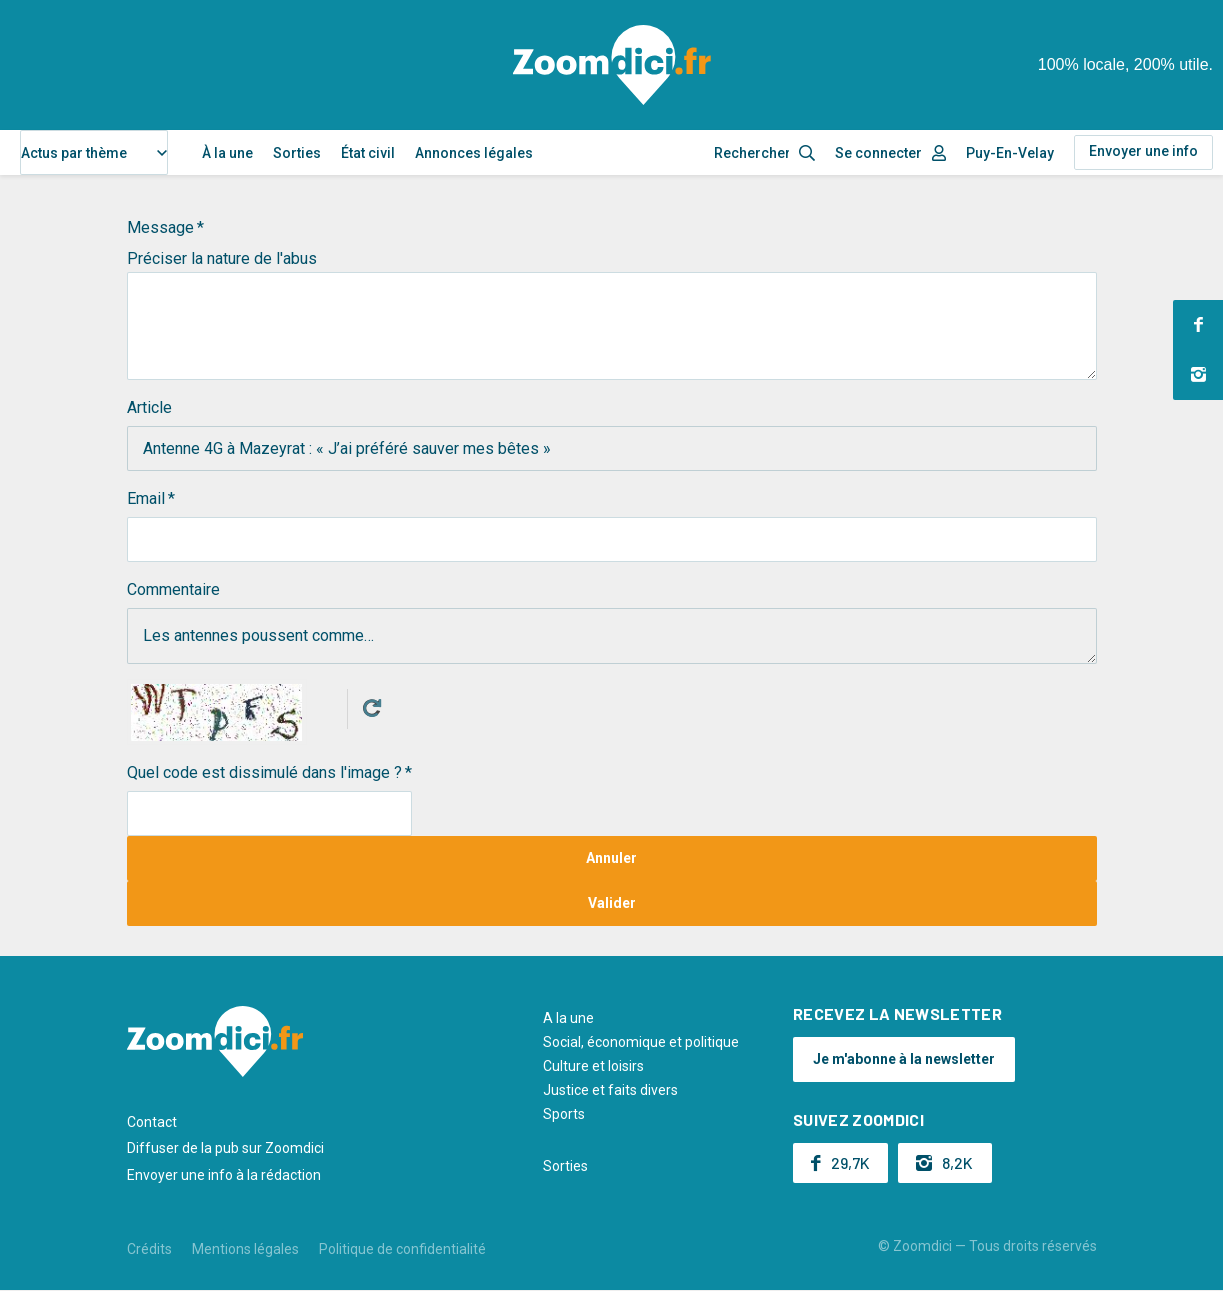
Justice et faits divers (610, 1090)
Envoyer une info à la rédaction (224, 1175)
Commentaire (173, 589)
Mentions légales (245, 1249)
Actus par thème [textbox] (74, 153)
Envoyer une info (1143, 151)
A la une (568, 1018)
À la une (227, 153)
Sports (564, 1114)
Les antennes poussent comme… (612, 636)
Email (146, 498)
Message (160, 227)
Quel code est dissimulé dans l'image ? (264, 772)
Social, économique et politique (641, 1042)
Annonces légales (474, 153)
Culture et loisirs (593, 1066)
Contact (152, 1122)
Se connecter (878, 153)
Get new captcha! (372, 708)
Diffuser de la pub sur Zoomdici (225, 1148)
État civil (368, 153)
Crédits (149, 1249)
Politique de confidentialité (402, 1249)
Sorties (297, 153)
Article (149, 407)
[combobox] (94, 152)
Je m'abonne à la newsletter (904, 1059)
